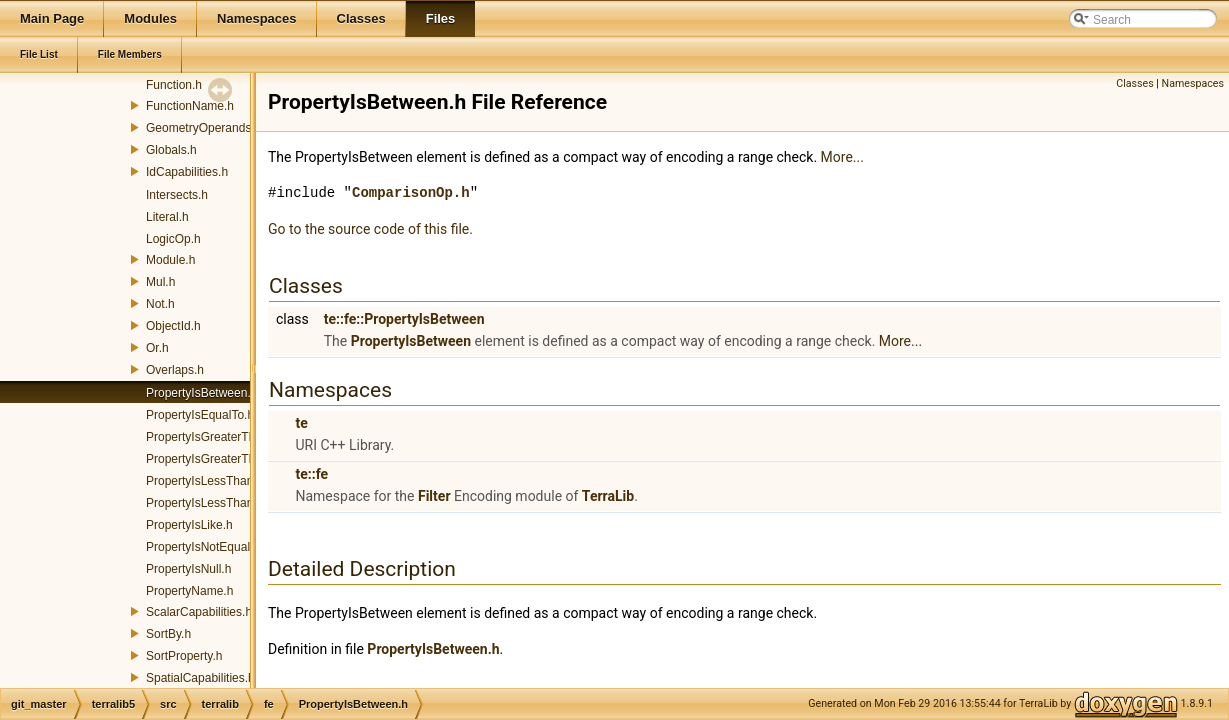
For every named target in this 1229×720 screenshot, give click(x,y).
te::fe (311, 474)
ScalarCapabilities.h (199, 612)
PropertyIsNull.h (188, 569)
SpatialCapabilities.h (200, 678)
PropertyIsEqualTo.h (200, 415)
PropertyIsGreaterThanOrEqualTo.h (240, 459)
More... (842, 157)
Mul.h (160, 282)
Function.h (174, 85)
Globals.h (171, 150)
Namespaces (1193, 83)
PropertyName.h (189, 591)
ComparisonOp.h (411, 192)
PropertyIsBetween (411, 341)
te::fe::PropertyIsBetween (404, 319)
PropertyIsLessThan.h (204, 481)
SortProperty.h (184, 656)
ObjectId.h (173, 326)
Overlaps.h (175, 370)
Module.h (170, 260)
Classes (1134, 83)
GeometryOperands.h (203, 128)
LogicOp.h (173, 239)
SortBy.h (168, 634)
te (301, 423)
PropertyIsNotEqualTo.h (209, 547)
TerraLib (608, 496)
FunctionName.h (190, 106)
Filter (434, 496)
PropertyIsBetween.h (201, 393)
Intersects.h (177, 195)
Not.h (160, 304)
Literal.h (167, 217)
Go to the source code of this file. (370, 229)
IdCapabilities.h (187, 172)
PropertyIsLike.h (189, 525)
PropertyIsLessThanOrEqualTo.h (233, 503)
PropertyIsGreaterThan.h (212, 437)
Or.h (157, 348)
